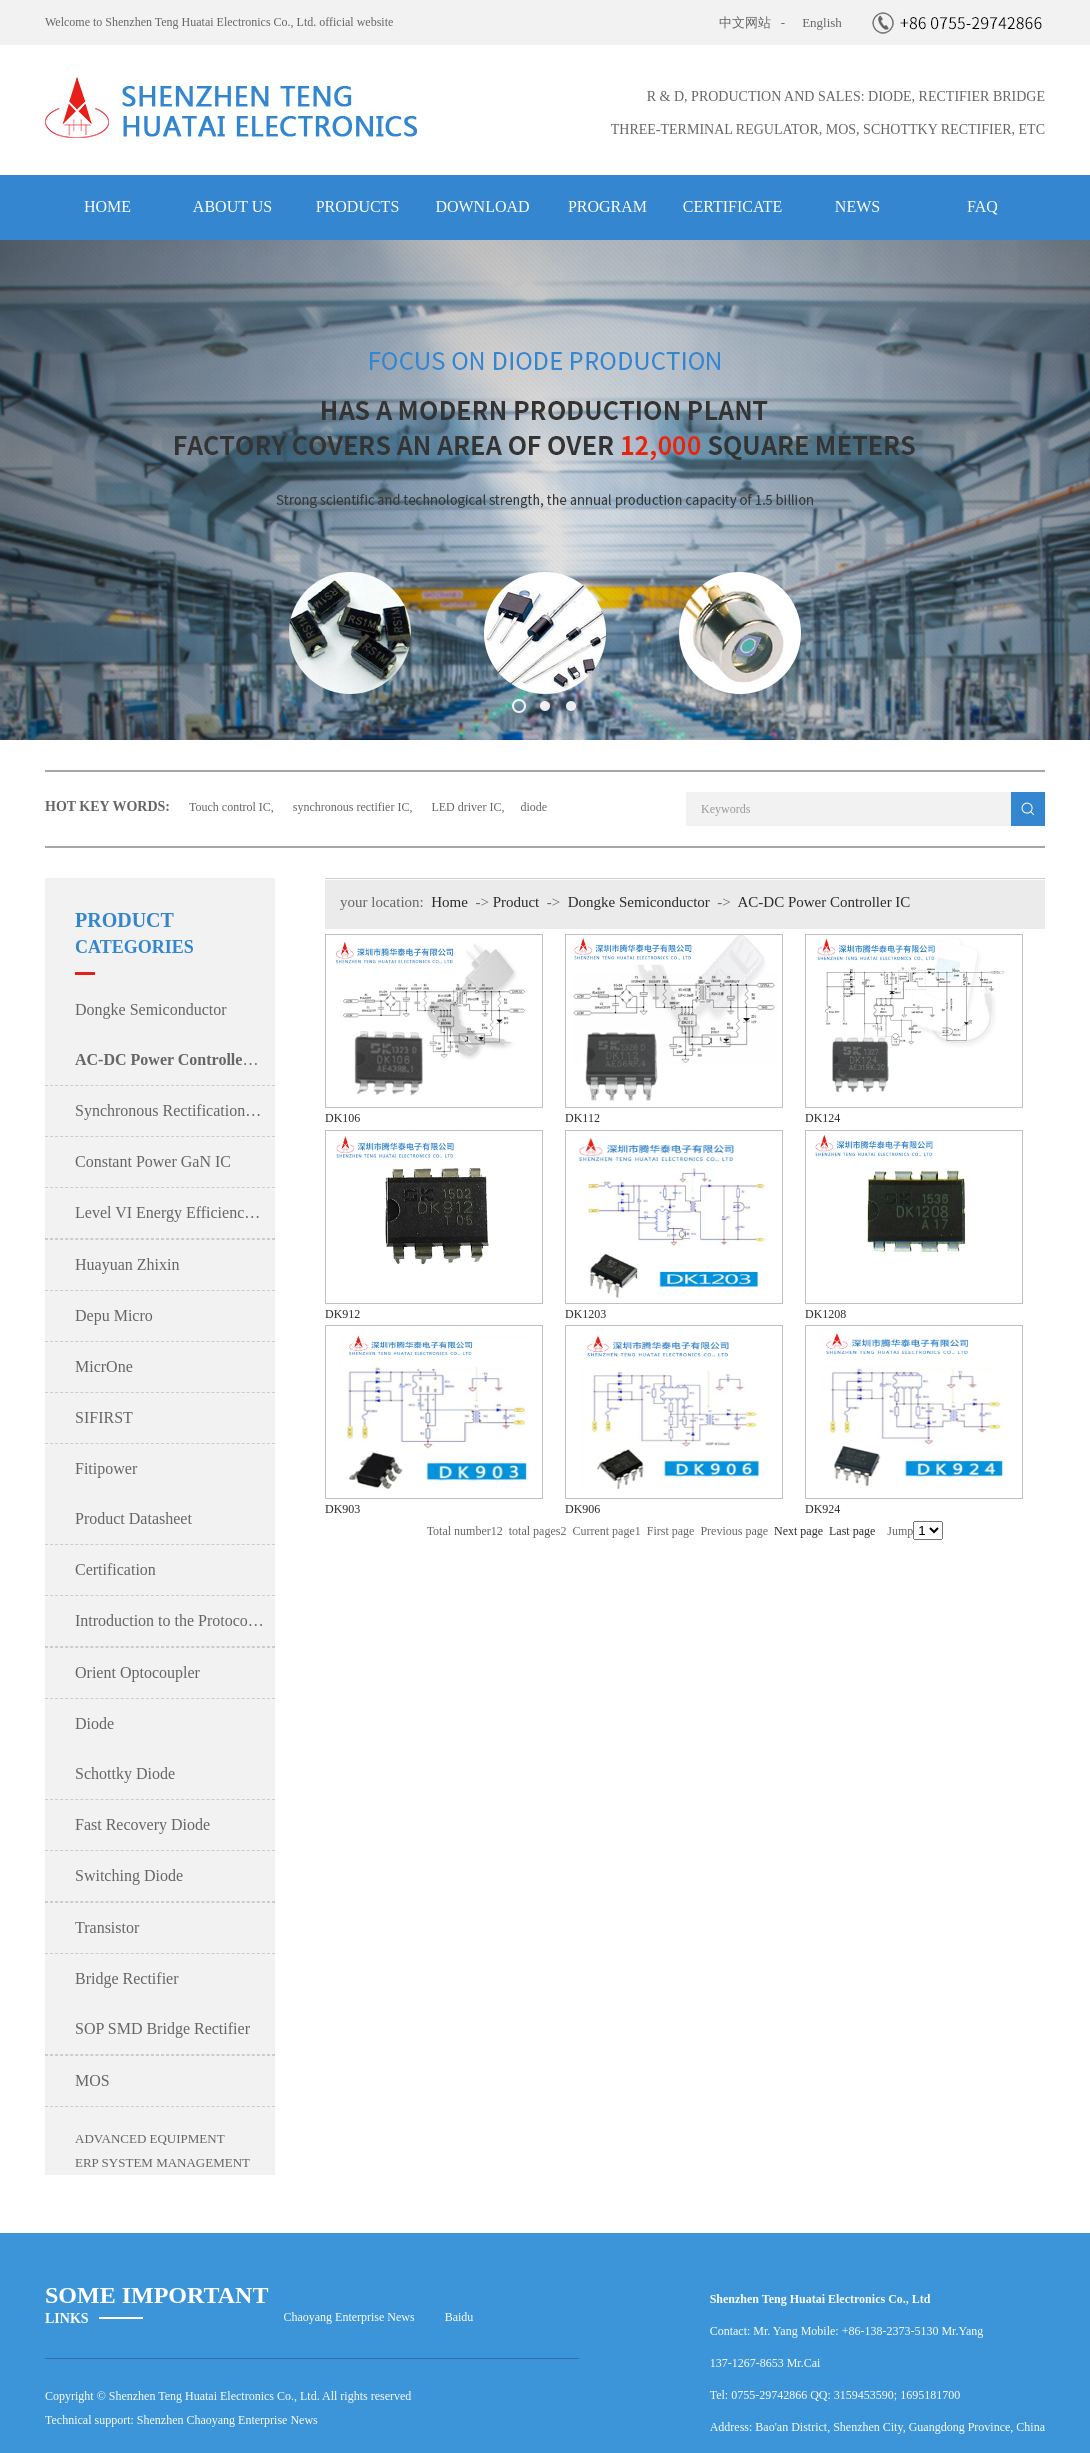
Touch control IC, (233, 807)
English (822, 22)
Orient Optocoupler (137, 1672)
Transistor (107, 1927)
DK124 (822, 1118)
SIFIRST (104, 1417)
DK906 (582, 1509)
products (358, 206)
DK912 (342, 1314)
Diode (94, 1723)
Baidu (459, 2317)
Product (516, 902)
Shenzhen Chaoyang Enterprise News (227, 2420)
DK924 (822, 1509)
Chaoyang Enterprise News (348, 2317)
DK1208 (825, 1314)
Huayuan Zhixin (127, 1264)
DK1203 (585, 1314)
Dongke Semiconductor (151, 1009)
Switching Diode (129, 1875)
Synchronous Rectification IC (170, 1110)
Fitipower (106, 1468)
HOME (107, 206)
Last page (852, 1531)
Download (482, 206)
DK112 (582, 1118)
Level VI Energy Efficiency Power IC (175, 1212)
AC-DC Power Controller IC (823, 902)
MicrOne (104, 1366)
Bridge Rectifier (127, 1978)
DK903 (342, 1509)
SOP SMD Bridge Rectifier (162, 2028)
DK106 (342, 1118)
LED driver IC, (467, 807)
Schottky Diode (125, 1773)
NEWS (857, 206)
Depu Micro (114, 1315)
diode (533, 807)
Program (607, 206)
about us (232, 206)
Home (449, 902)
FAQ (982, 206)
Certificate (732, 206)
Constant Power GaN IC (153, 1161)
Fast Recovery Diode (142, 1824)
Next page (798, 1531)
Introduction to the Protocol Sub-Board (175, 1620)
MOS (92, 2080)
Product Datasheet (133, 1518)
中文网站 (745, 22)
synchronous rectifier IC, (354, 807)
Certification (115, 1569)
